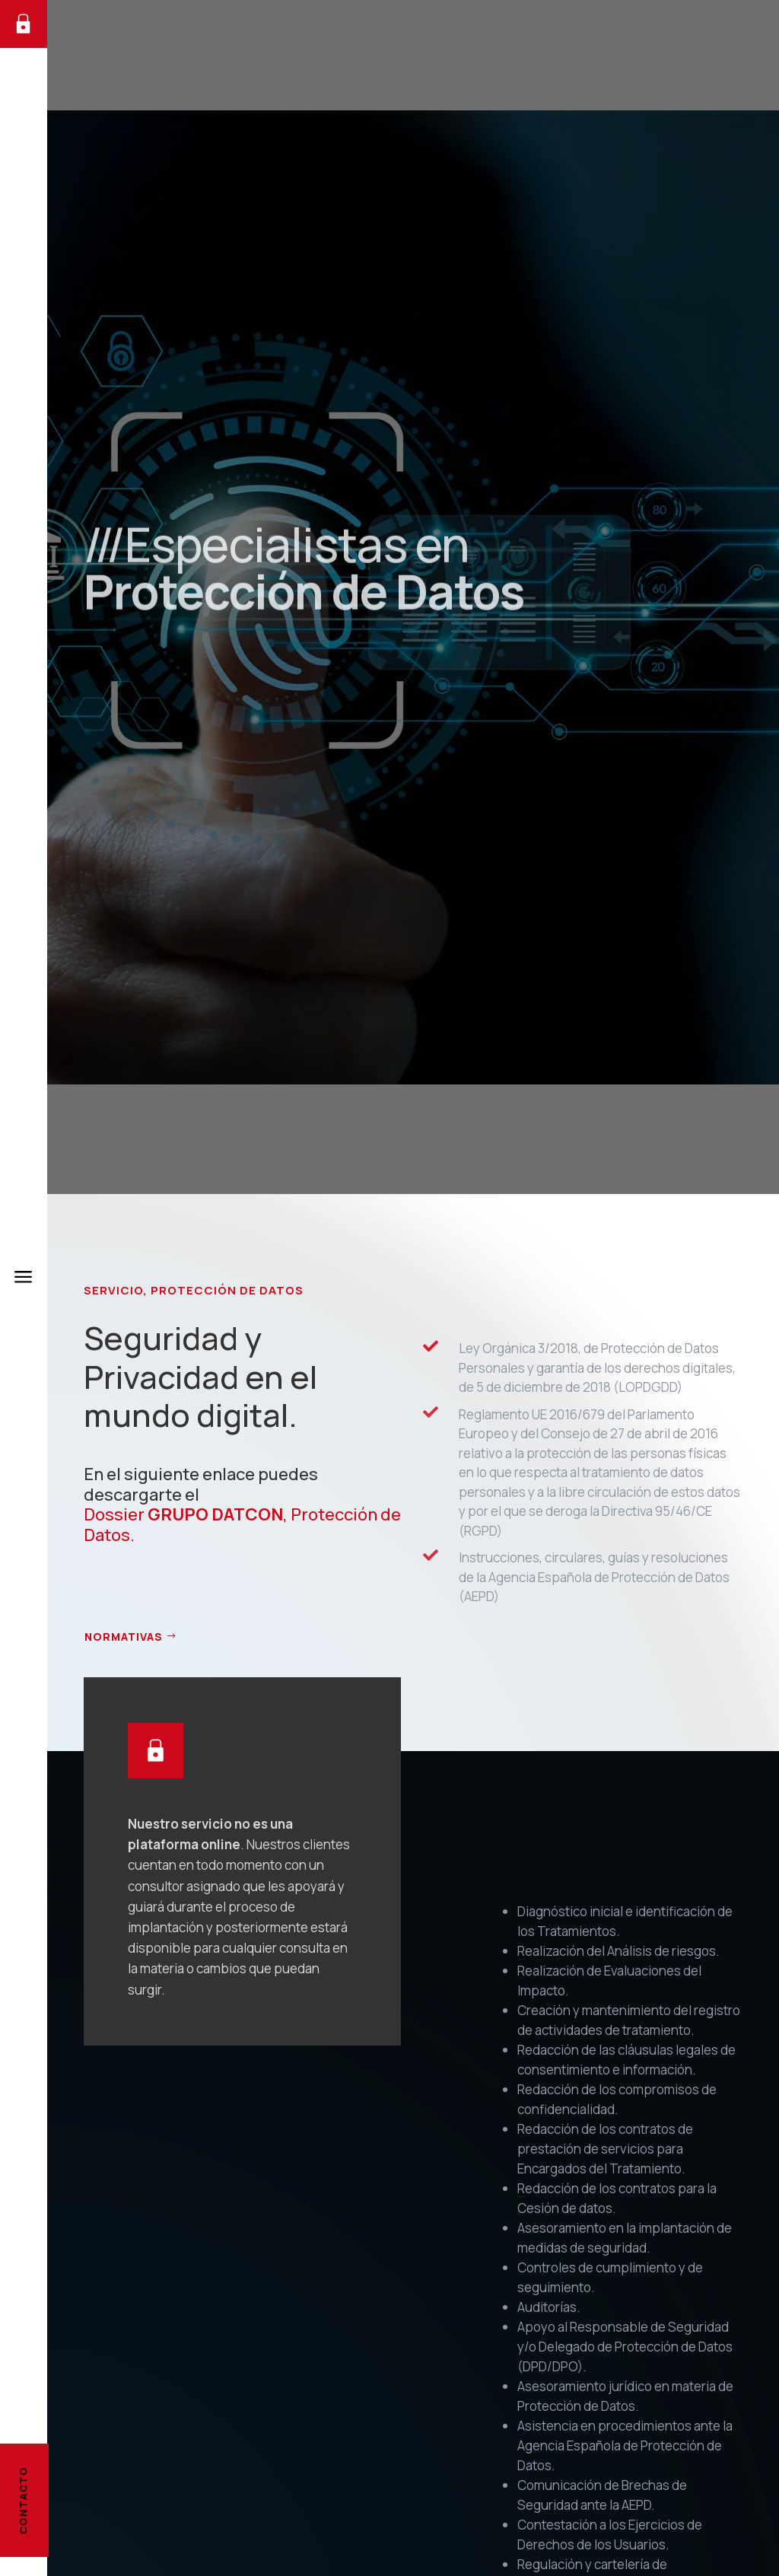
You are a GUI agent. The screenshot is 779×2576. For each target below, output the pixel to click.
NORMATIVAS (123, 1636)
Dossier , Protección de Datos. (242, 1524)
